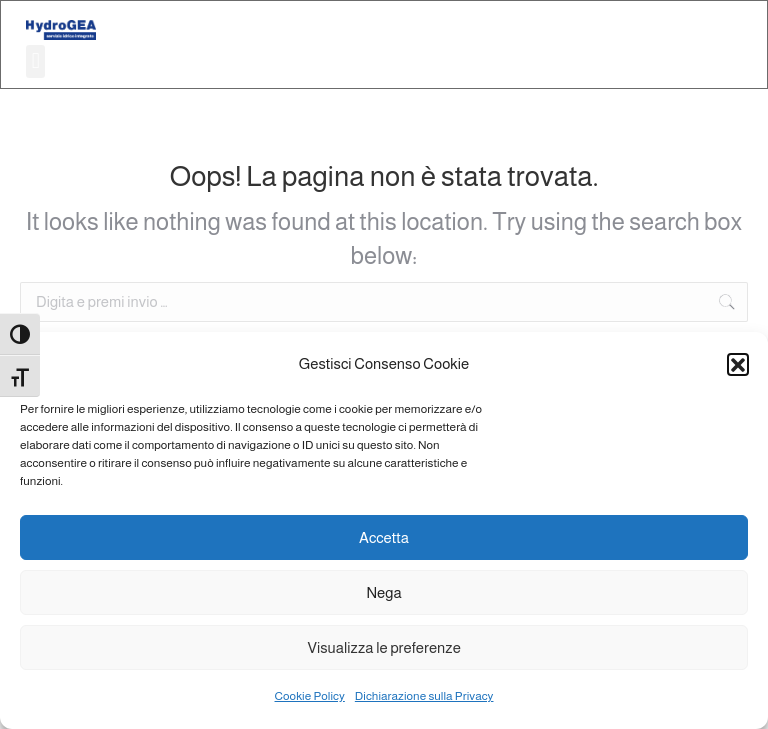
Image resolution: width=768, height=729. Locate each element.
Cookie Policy (310, 696)
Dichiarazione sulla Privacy (424, 696)
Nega (383, 592)
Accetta (384, 537)
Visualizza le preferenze (384, 647)
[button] (738, 364)
